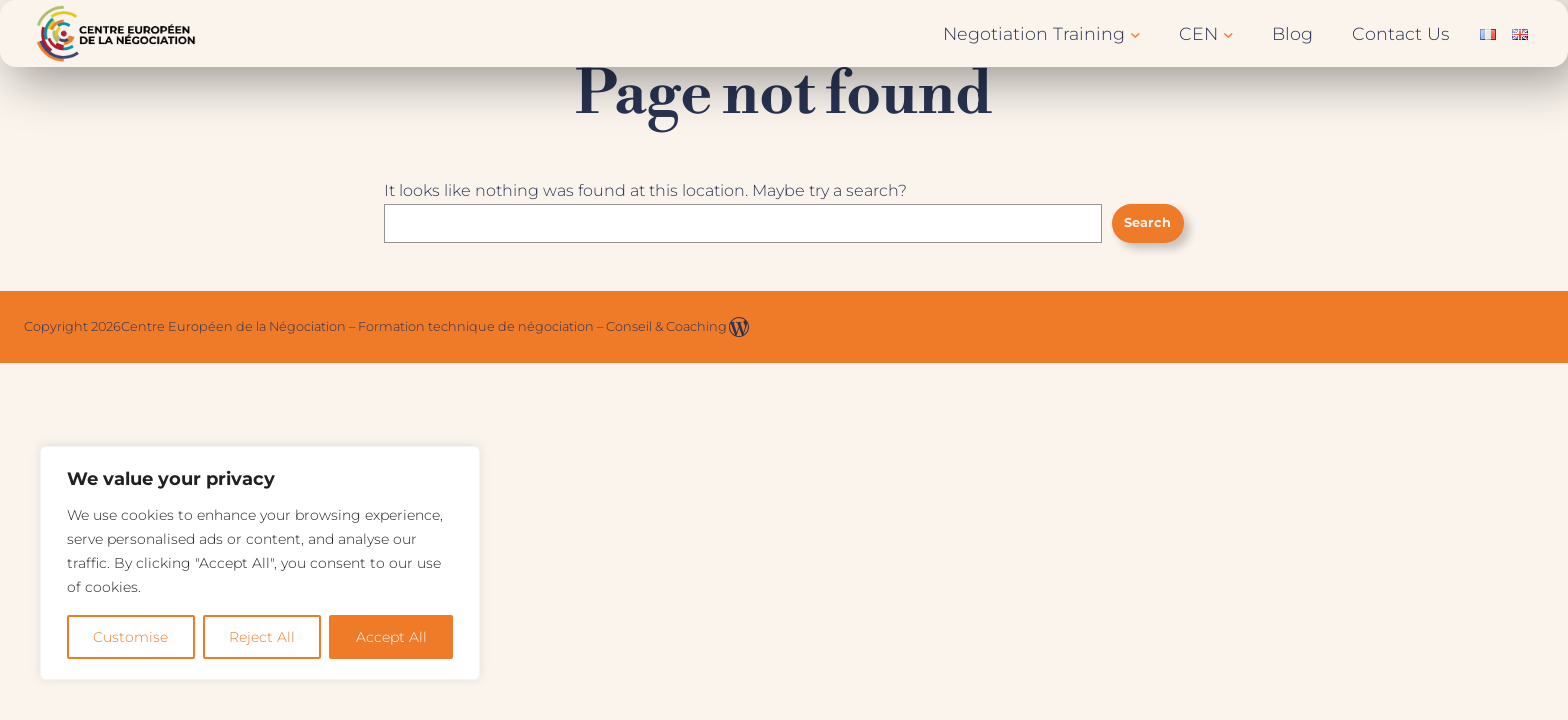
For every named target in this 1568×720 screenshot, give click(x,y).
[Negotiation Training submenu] (1135, 33)
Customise (130, 637)
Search (1147, 222)
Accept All (391, 637)
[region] (260, 563)
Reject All (262, 637)
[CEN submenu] (1228, 33)
